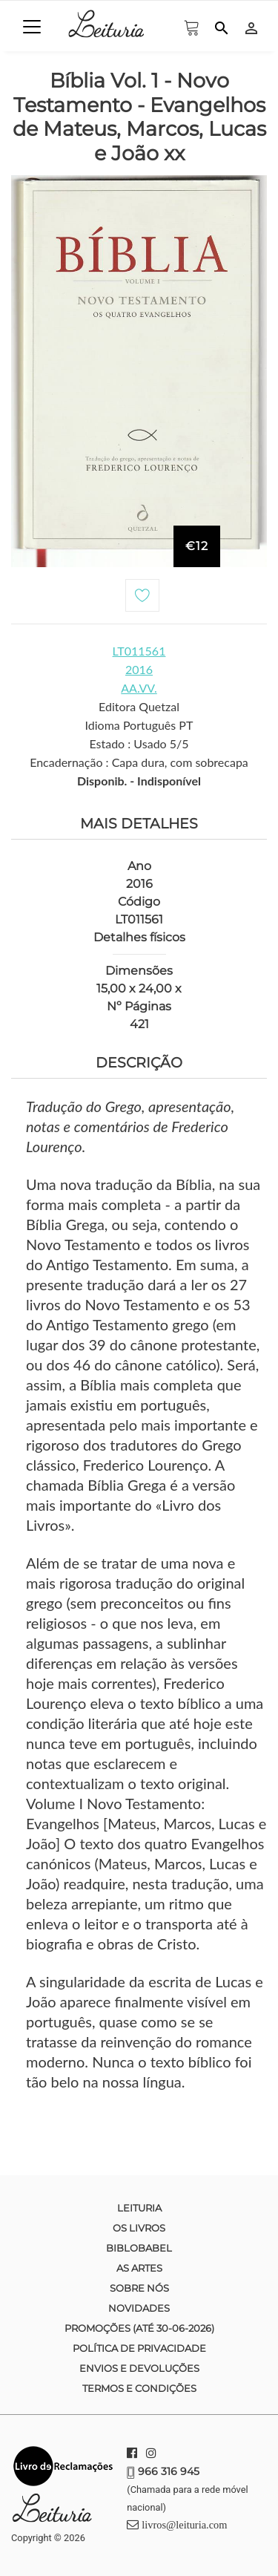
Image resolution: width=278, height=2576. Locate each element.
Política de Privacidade (139, 2348)
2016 (139, 669)
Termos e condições (139, 2388)
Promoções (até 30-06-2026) (139, 2328)
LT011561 (139, 651)
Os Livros (139, 2228)
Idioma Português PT (139, 725)
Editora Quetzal (139, 706)
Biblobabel (139, 2248)
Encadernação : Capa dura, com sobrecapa (139, 762)
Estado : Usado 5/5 (138, 743)
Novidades (139, 2308)
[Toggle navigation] (32, 27)
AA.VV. (139, 688)
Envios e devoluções (139, 2368)
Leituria (139, 2208)
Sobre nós (139, 2288)
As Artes (139, 2268)
